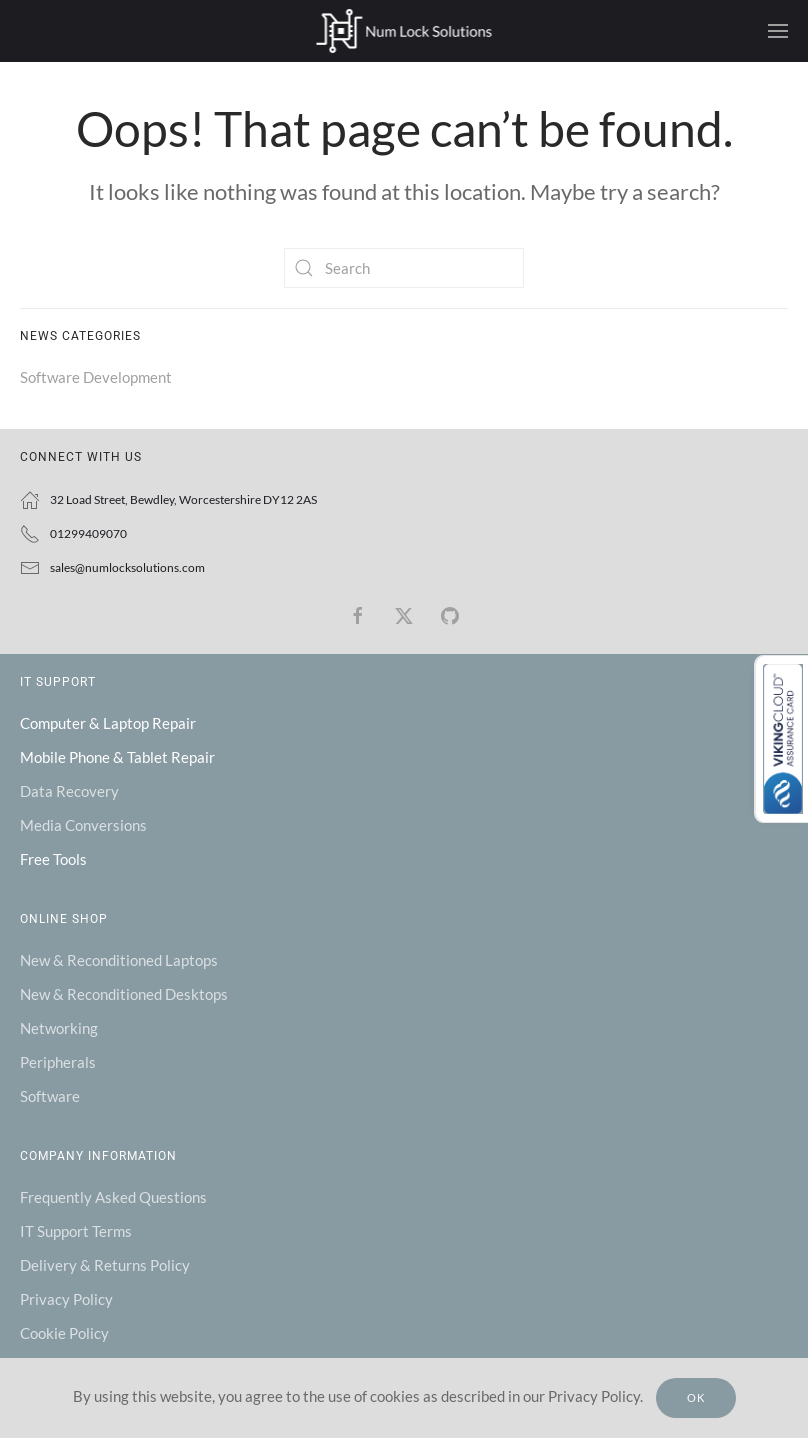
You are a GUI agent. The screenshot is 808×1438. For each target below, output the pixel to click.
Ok (696, 1397)
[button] (778, 31)
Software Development (96, 377)
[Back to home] (404, 31)
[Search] (404, 268)
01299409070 (88, 533)
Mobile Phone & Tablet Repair (117, 757)
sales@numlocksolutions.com (127, 567)
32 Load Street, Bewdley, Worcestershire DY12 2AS (183, 499)
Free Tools (53, 859)
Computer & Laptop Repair (108, 723)
